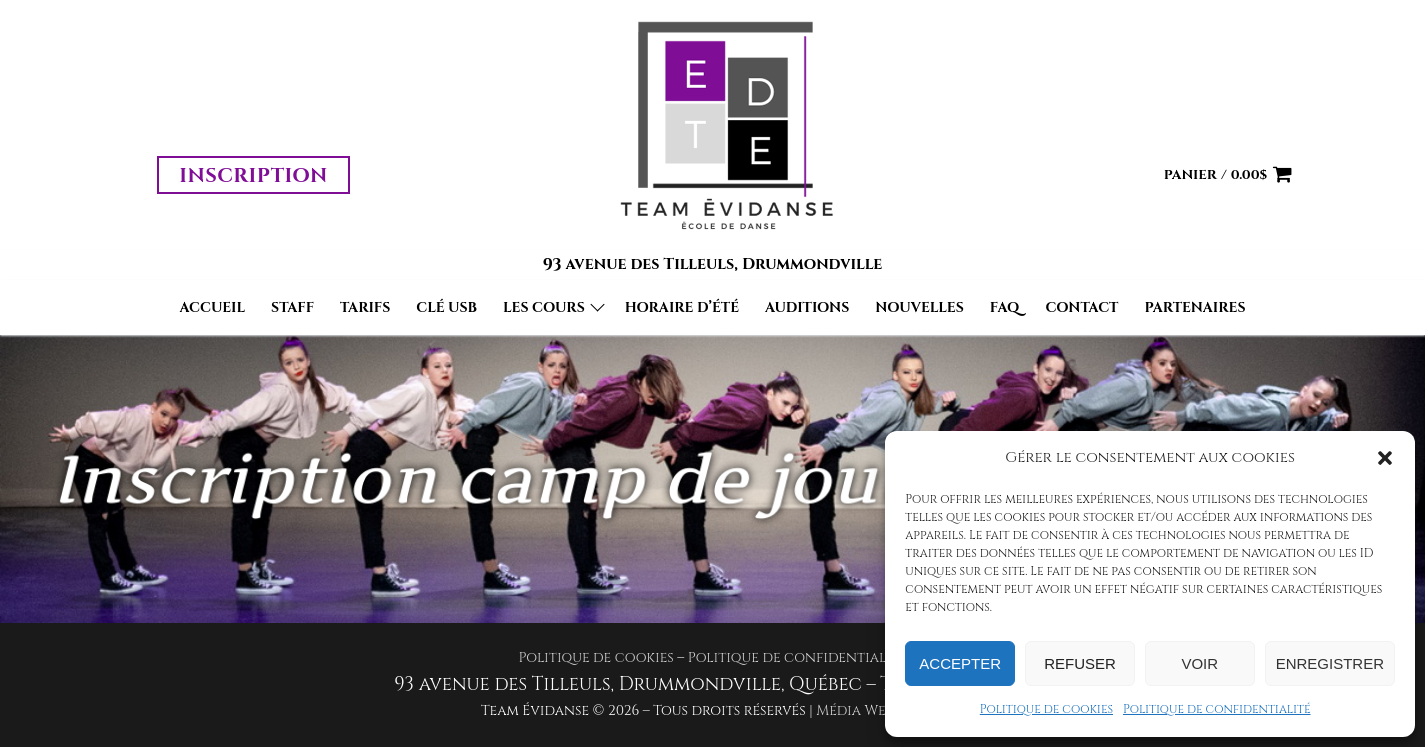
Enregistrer (1330, 663)
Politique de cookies (1046, 709)
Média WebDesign (880, 710)
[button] (1385, 458)
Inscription (253, 175)
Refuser (1080, 663)
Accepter (960, 663)
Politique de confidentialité (1217, 709)
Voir (1199, 663)
